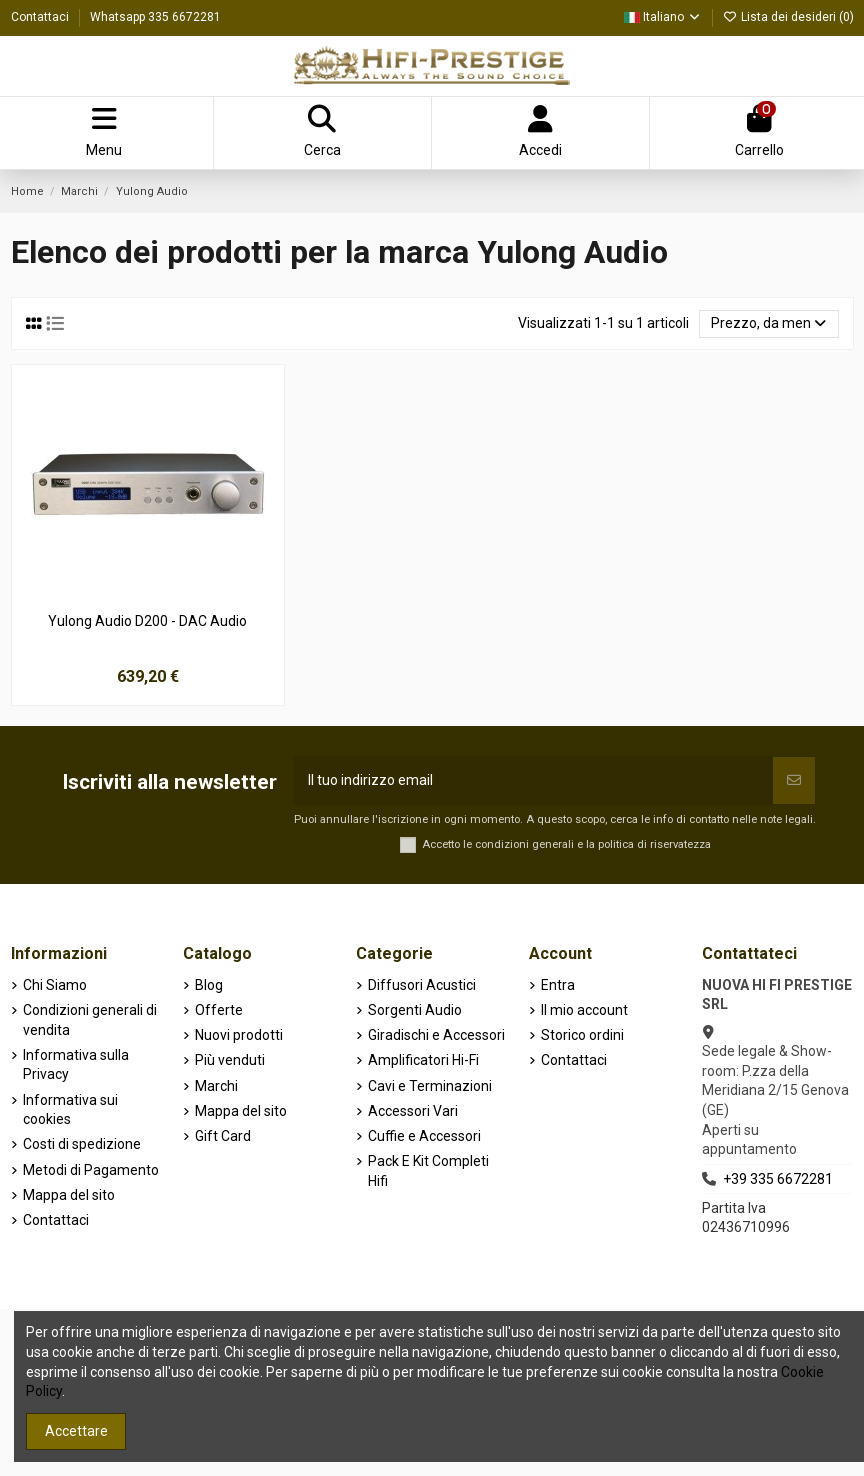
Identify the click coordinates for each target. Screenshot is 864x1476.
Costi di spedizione (82, 1144)
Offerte (219, 1010)
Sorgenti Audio (415, 1010)
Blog (209, 985)
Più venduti (230, 1060)
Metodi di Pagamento (91, 1170)
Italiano (663, 17)
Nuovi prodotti (239, 1035)
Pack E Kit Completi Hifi (428, 1171)
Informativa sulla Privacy (76, 1065)
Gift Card (223, 1136)
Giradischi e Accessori (436, 1035)
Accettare (76, 1431)
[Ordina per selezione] (768, 324)
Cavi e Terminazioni (430, 1086)
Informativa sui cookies (70, 1110)
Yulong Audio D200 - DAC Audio (147, 621)
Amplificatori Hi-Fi (423, 1060)
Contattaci (41, 17)
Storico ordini (582, 1035)
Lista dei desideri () (788, 17)
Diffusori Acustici (422, 985)
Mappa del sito (69, 1195)
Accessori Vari (413, 1111)
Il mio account (584, 1010)
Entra (558, 985)
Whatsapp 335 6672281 (155, 17)
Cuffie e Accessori (424, 1136)
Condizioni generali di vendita (90, 1020)
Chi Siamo (55, 985)
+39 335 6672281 (778, 1179)
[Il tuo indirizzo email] (533, 780)
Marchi (216, 1086)
